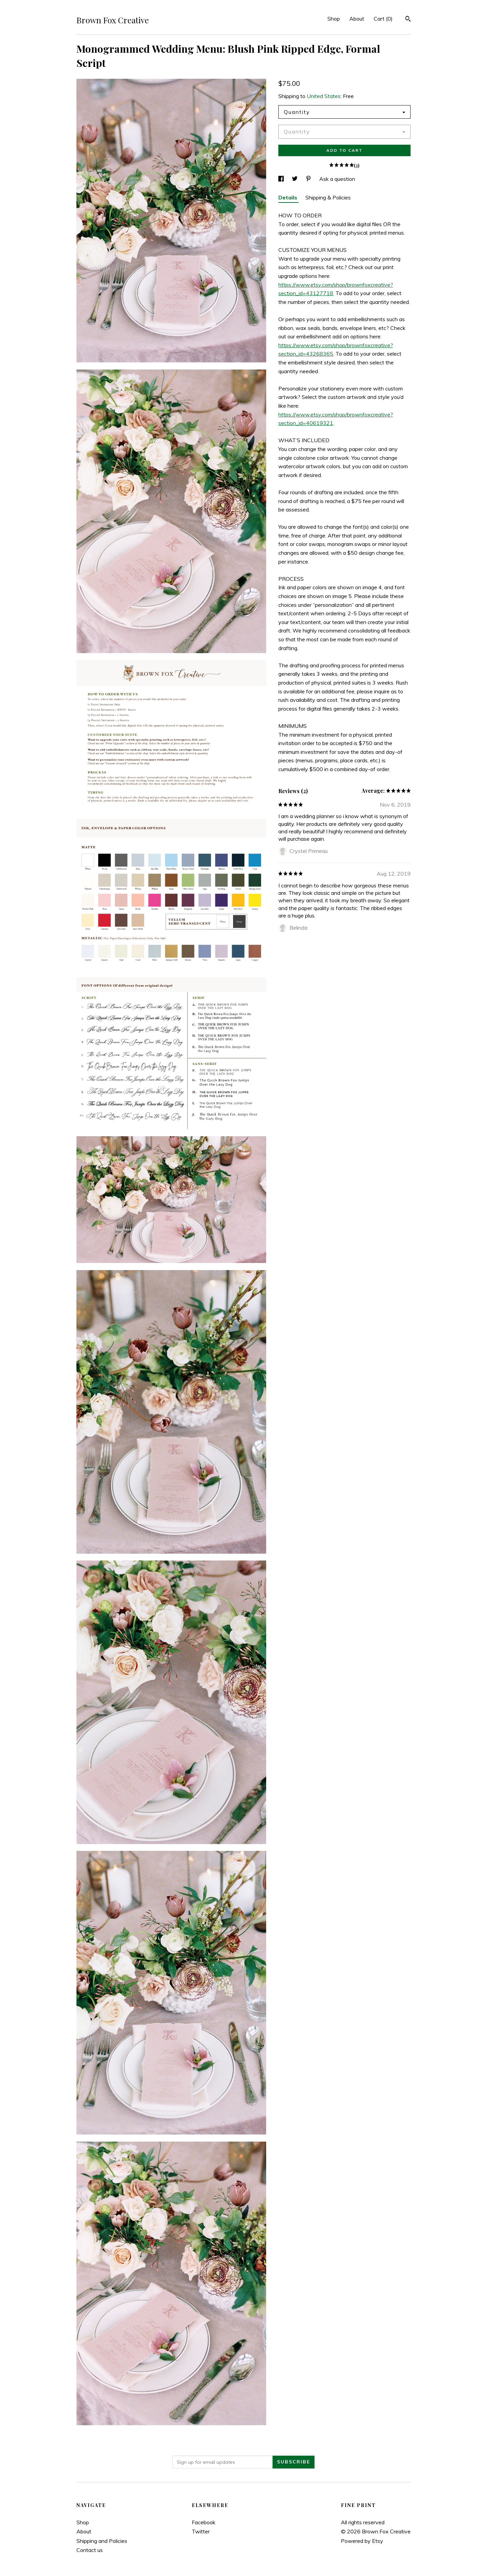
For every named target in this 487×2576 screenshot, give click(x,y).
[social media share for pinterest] (309, 178)
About (356, 18)
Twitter (201, 2531)
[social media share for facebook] (281, 178)
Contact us (89, 2550)
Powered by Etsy (362, 2540)
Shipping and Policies (101, 2540)
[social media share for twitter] (295, 178)
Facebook (203, 2522)
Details (288, 197)
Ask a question (337, 178)
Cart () (383, 18)
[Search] (408, 19)
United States (324, 96)
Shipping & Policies (328, 197)
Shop (333, 18)
